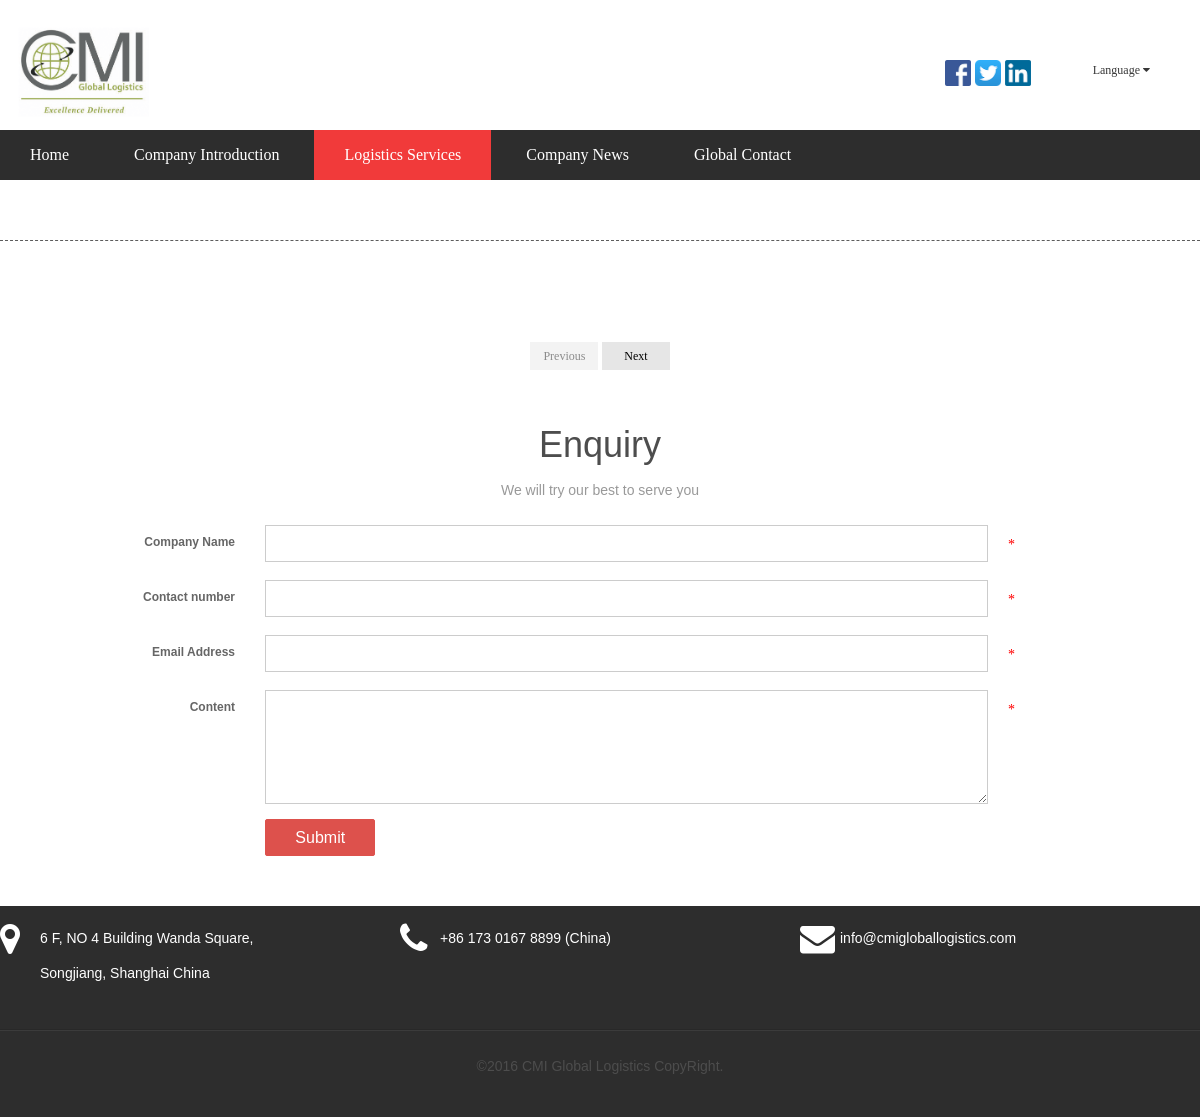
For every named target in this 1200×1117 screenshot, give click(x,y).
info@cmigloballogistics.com (928, 938)
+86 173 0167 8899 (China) (525, 938)
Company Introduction (206, 154)
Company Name (189, 542)
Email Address (193, 652)
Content (212, 707)
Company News (577, 154)
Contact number (189, 597)
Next (635, 356)
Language (1121, 70)
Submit (320, 837)
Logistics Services (402, 154)
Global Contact (742, 154)
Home (49, 154)
